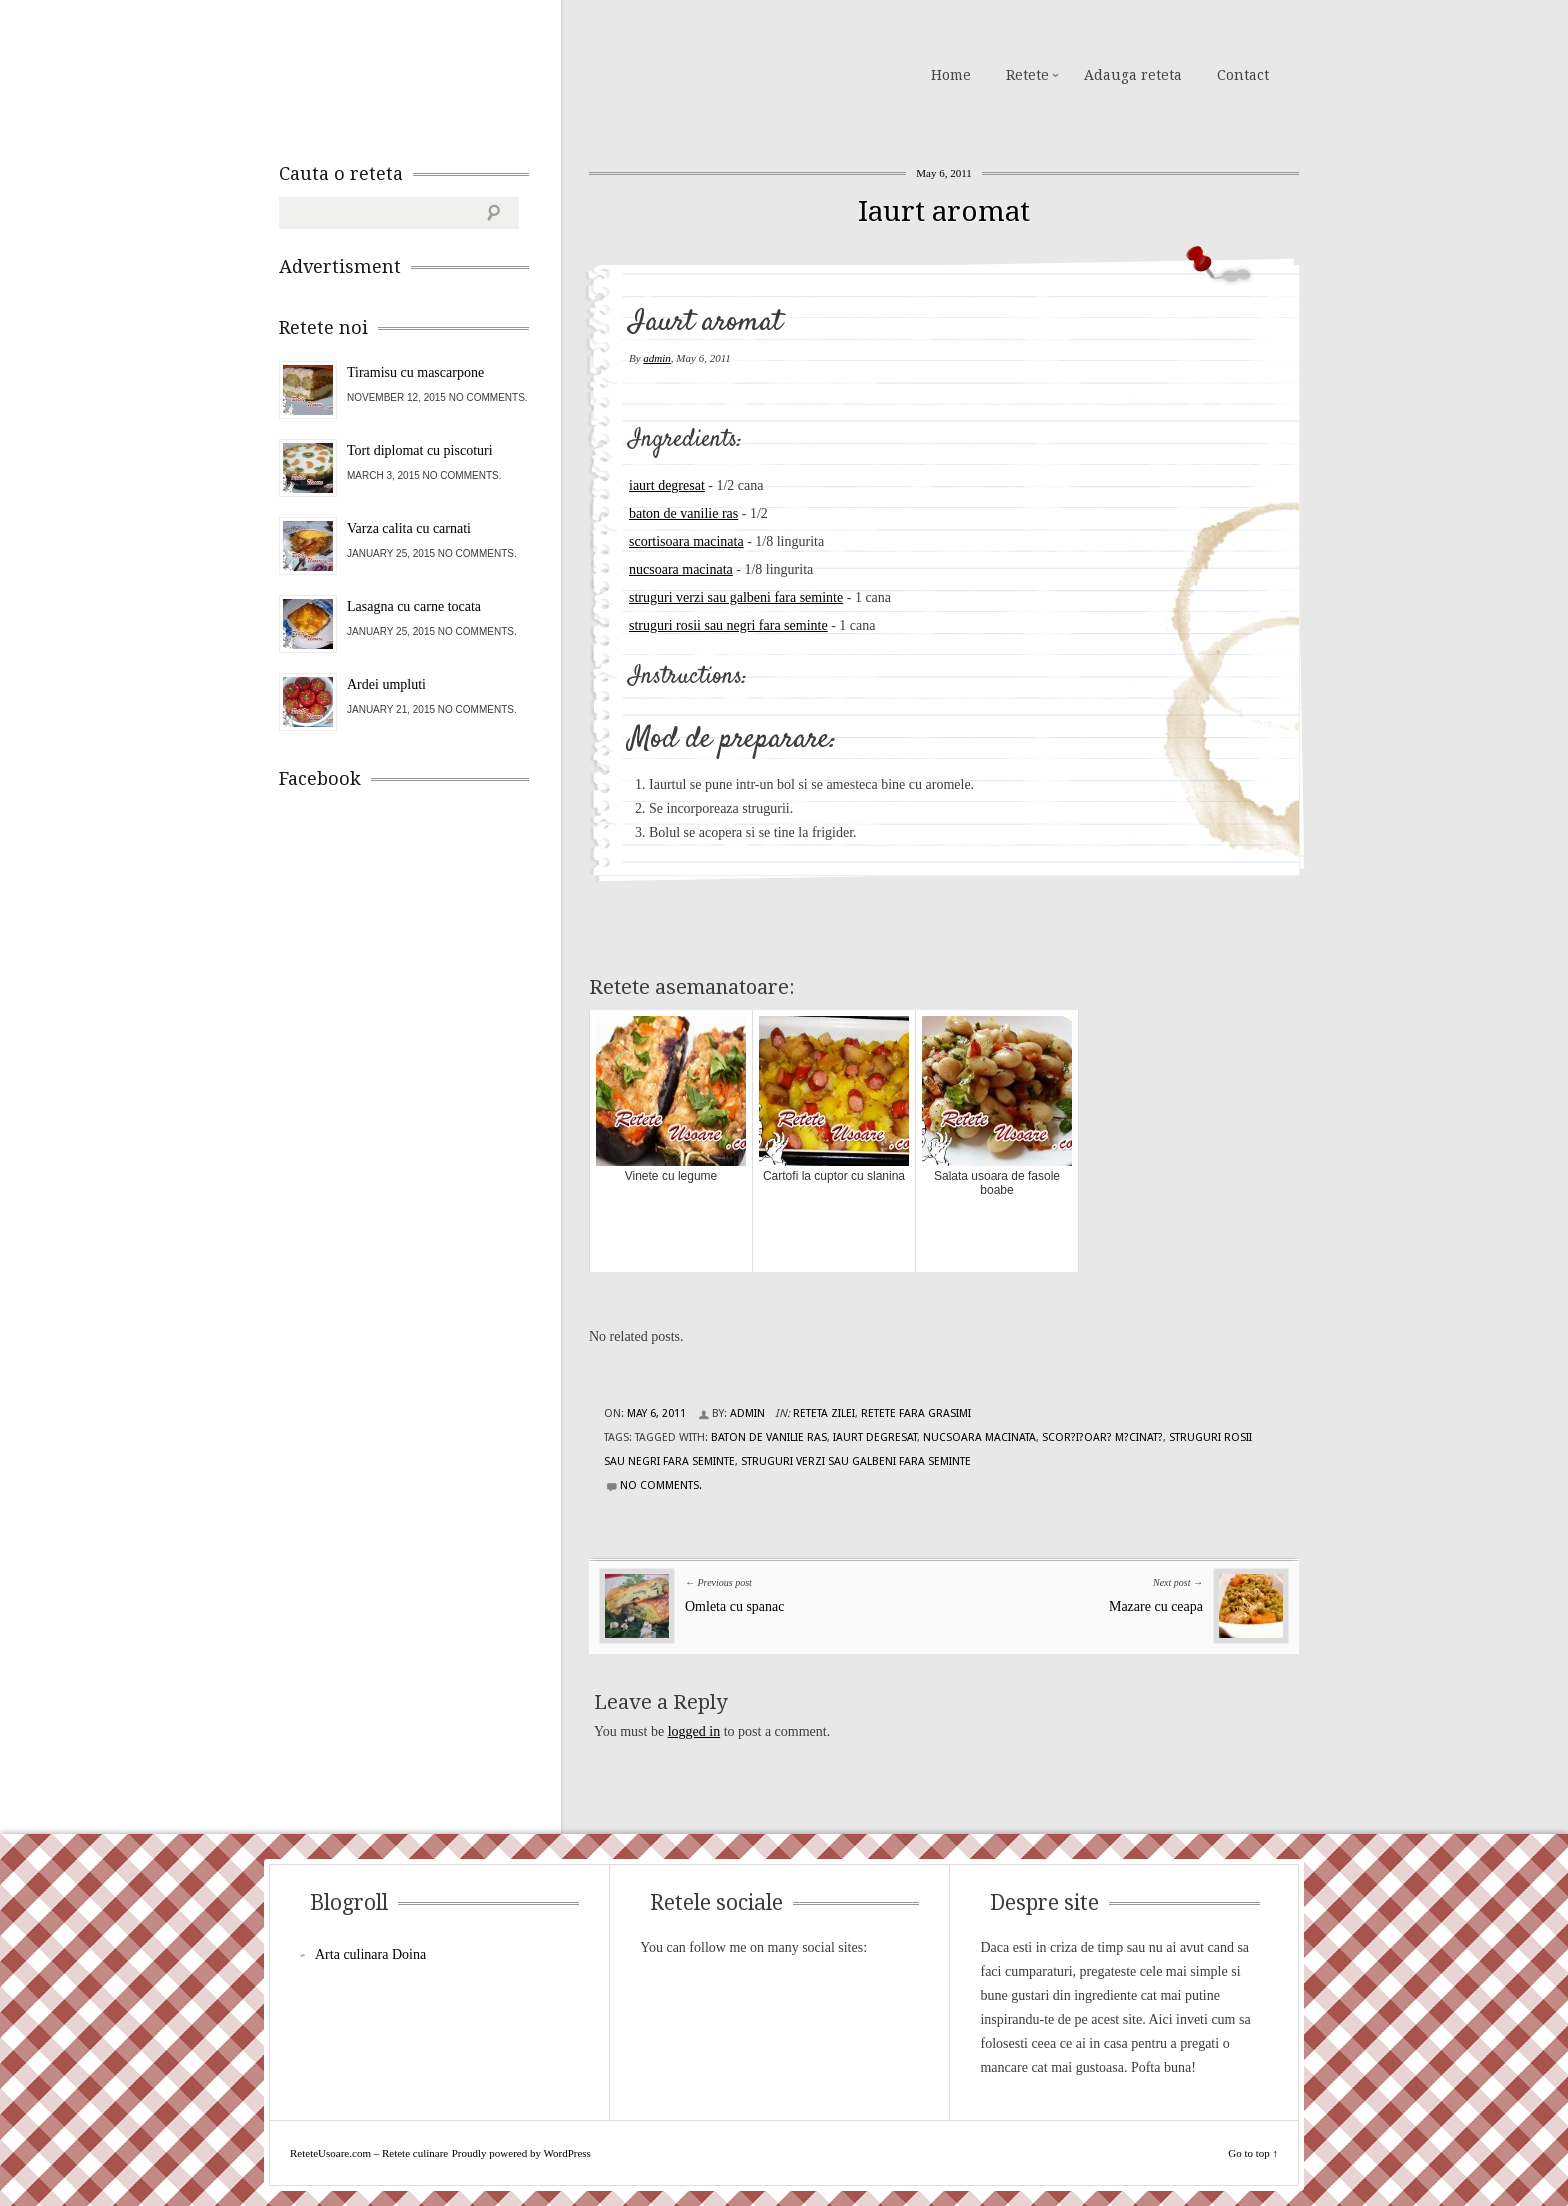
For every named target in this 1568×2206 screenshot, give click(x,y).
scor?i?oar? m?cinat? (1102, 1437)
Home (951, 75)
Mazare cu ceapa (1156, 1606)
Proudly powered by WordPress (521, 2153)
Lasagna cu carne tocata (414, 606)
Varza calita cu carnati (409, 528)
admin (657, 358)
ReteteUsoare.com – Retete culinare (423, 73)
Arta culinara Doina (370, 1954)
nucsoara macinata (681, 569)
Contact (1243, 75)
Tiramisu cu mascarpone (415, 372)
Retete (1027, 75)
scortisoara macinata (686, 541)
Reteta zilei (824, 1413)
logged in (694, 1731)
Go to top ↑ (1253, 2153)
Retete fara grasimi (916, 1413)
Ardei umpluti (386, 684)
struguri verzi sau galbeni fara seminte (736, 597)
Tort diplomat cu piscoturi (420, 450)
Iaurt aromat (944, 211)
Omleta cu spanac (735, 1606)
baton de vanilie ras (683, 513)
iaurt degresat (667, 485)
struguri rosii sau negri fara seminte (728, 625)
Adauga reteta (1133, 75)
